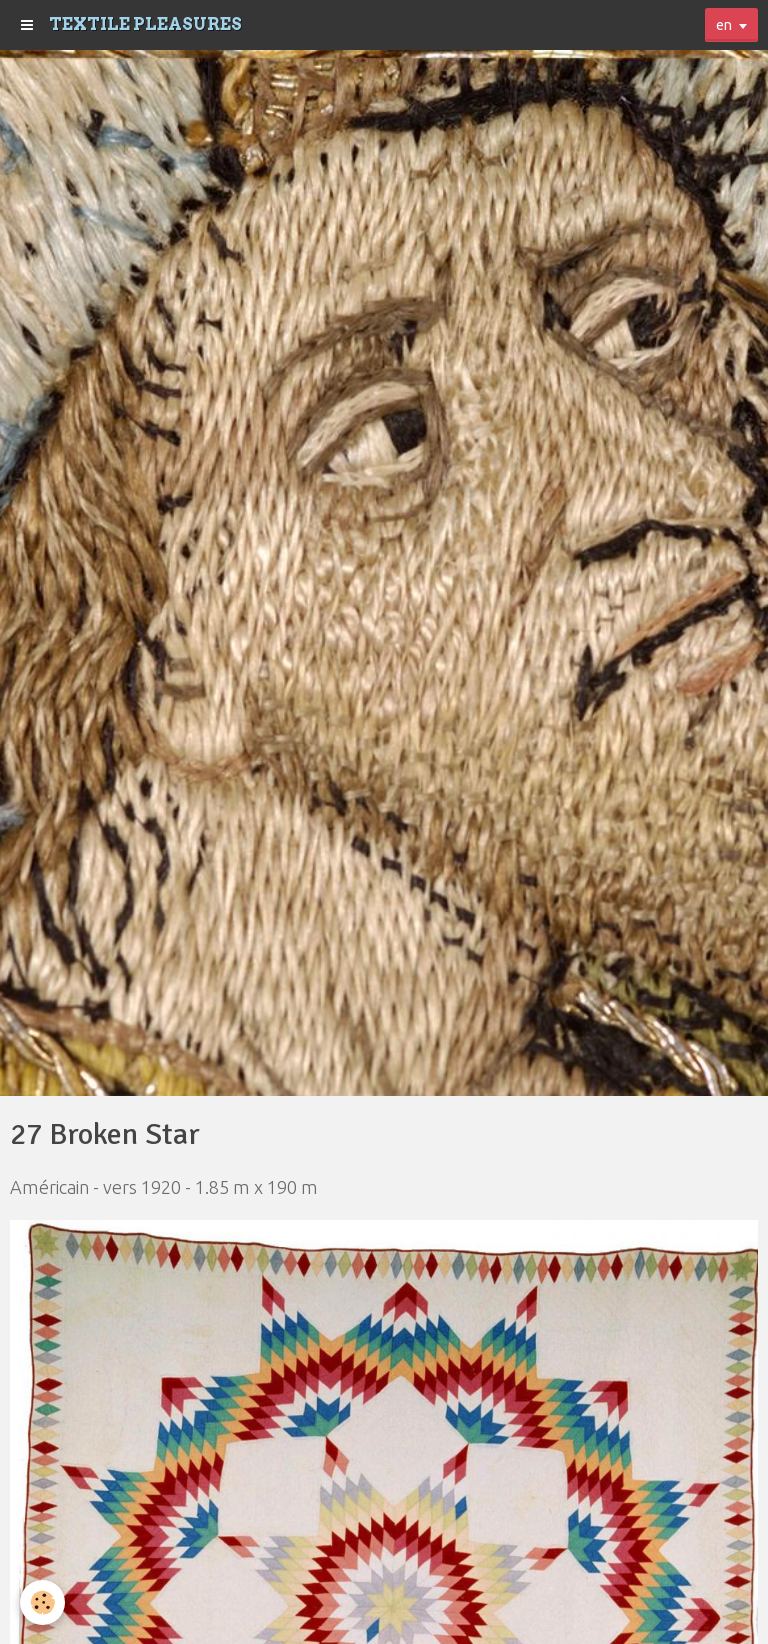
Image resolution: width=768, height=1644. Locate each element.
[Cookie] (42, 1602)
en (724, 25)
